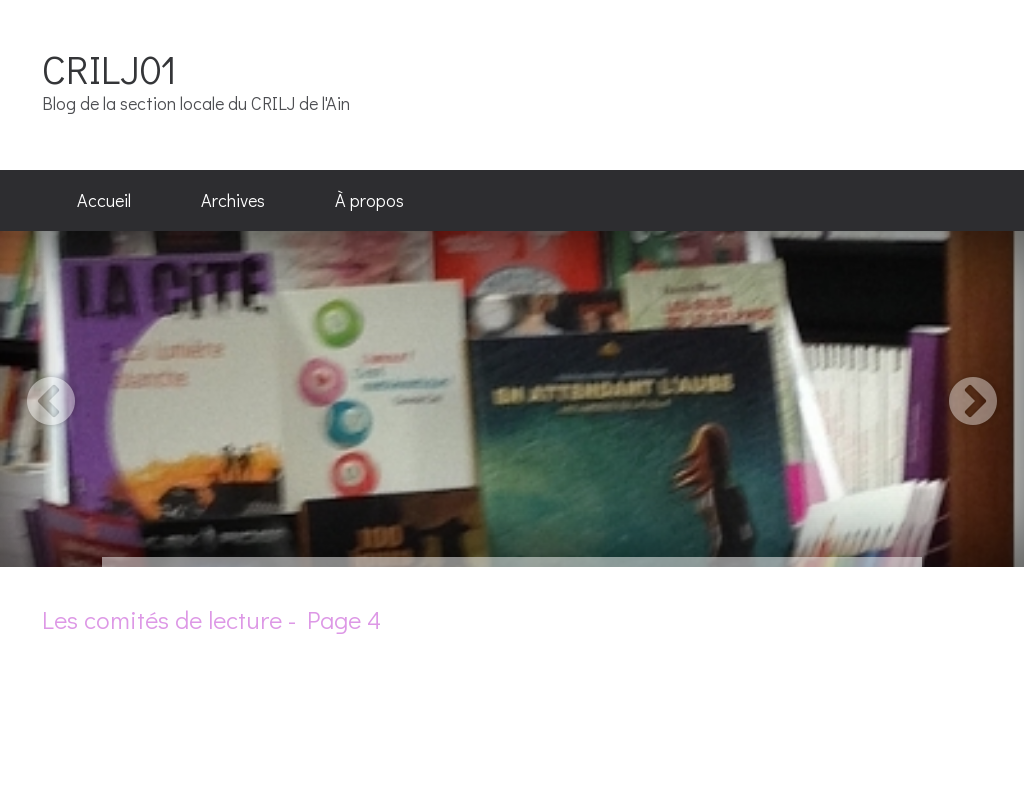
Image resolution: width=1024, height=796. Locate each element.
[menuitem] (104, 201)
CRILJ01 (109, 68)
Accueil (104, 200)
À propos (369, 200)
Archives (233, 200)
